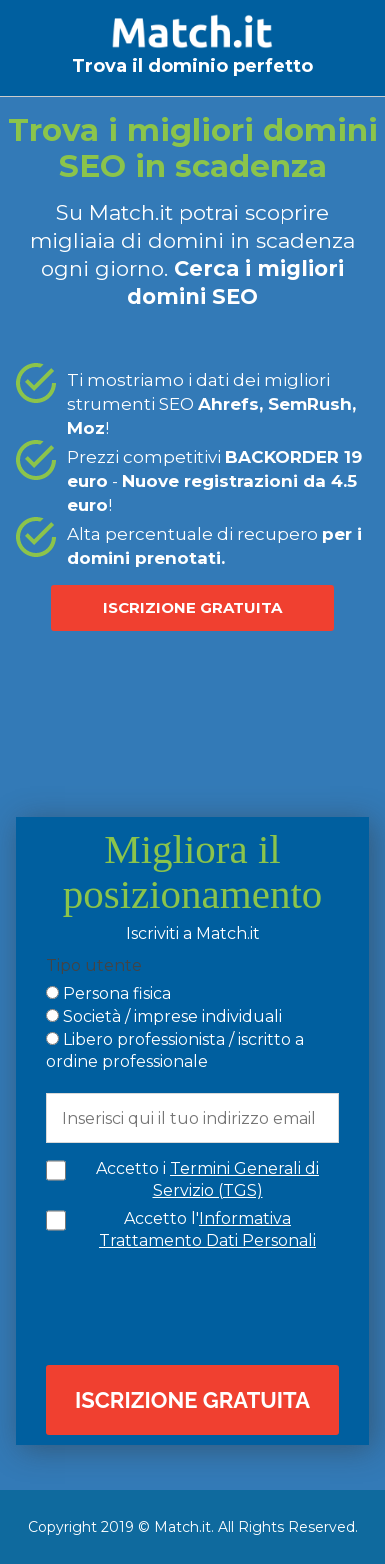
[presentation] (208, 1306)
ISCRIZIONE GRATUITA (192, 607)
